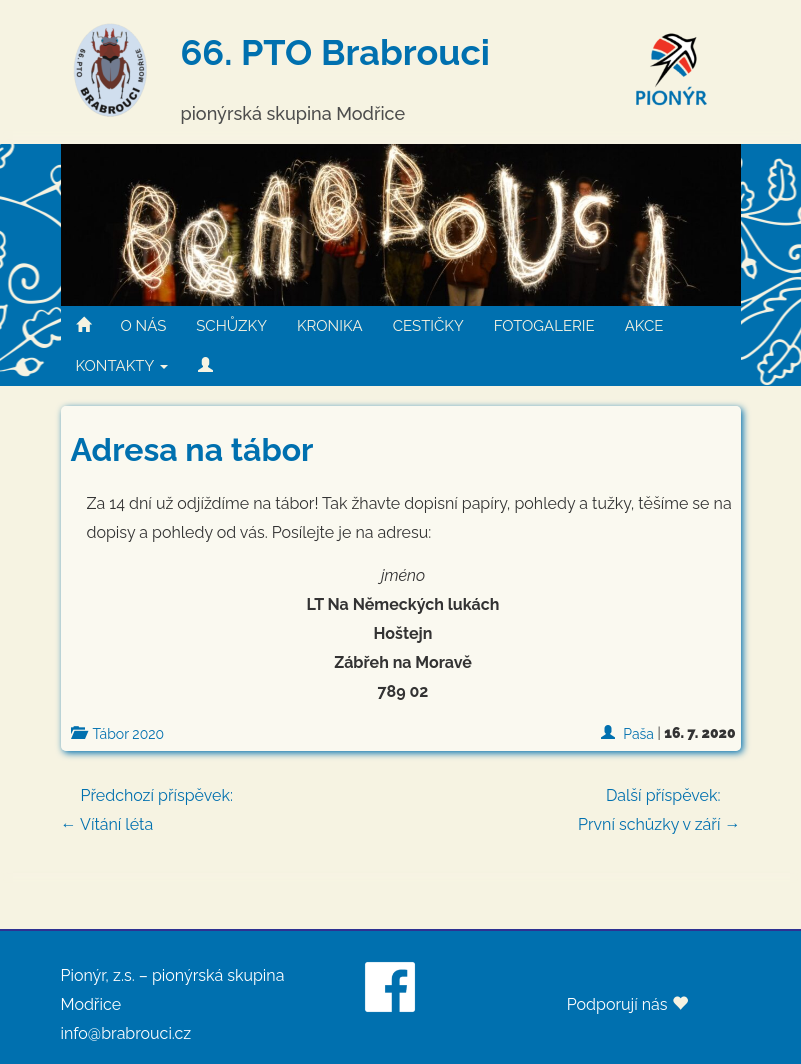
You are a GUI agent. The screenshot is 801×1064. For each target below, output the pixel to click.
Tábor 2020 (129, 734)
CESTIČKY (428, 326)
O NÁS (144, 326)
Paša (638, 734)
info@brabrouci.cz (126, 1033)
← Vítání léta (401, 807)
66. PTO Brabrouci (335, 52)
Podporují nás (627, 1004)
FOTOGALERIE (544, 326)
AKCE (644, 326)
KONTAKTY (122, 366)
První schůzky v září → (659, 807)
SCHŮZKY (231, 326)
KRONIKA (330, 326)
